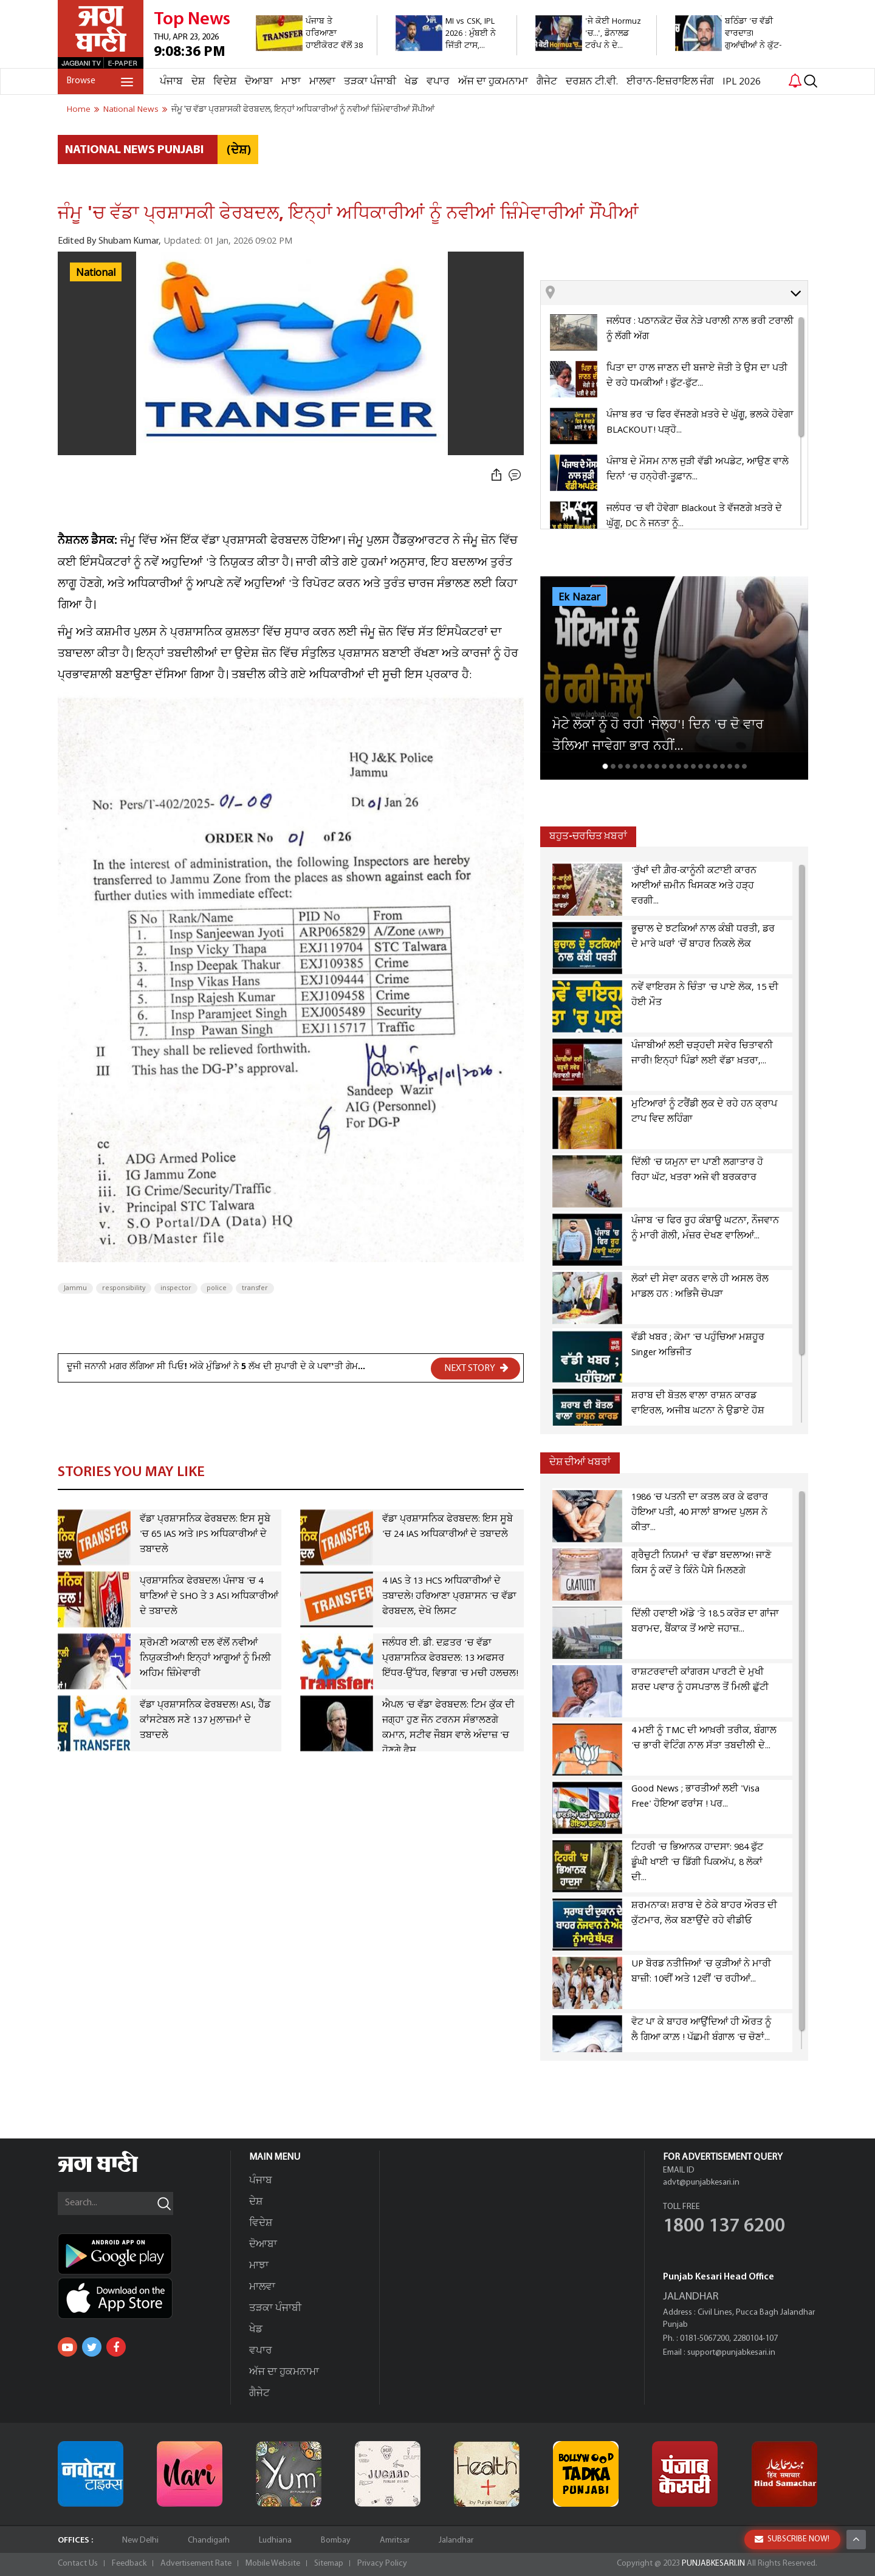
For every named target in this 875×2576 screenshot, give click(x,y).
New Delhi (140, 2540)
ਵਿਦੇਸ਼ (224, 82)
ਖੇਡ (411, 82)
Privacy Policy (382, 2563)
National (95, 273)
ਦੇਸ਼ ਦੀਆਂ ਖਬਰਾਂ (580, 1462)
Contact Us (78, 2563)
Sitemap (328, 2563)
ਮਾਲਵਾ (322, 82)
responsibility (123, 1288)
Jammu (75, 1288)
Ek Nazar (579, 597)
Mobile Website (272, 2563)
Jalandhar (456, 2540)
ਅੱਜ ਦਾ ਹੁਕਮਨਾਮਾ (493, 82)
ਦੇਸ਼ (198, 82)
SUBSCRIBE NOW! (792, 2539)
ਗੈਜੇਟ (547, 82)
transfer (255, 1288)
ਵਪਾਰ (438, 82)
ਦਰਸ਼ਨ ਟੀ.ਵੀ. (592, 82)
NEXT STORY (476, 1367)
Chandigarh (209, 2540)
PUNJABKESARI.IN (713, 2563)
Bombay (336, 2540)
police (217, 1288)
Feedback (129, 2563)
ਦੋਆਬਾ (259, 82)
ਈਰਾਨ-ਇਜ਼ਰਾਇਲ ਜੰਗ (670, 82)
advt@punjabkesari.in (701, 2182)
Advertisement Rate (196, 2563)
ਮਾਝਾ (291, 82)
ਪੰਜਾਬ (171, 82)
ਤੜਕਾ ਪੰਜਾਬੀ (370, 82)
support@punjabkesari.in (731, 2352)
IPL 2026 (741, 82)
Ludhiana (275, 2540)
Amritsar (395, 2540)
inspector (175, 1288)
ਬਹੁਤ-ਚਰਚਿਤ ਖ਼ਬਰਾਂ (588, 836)
